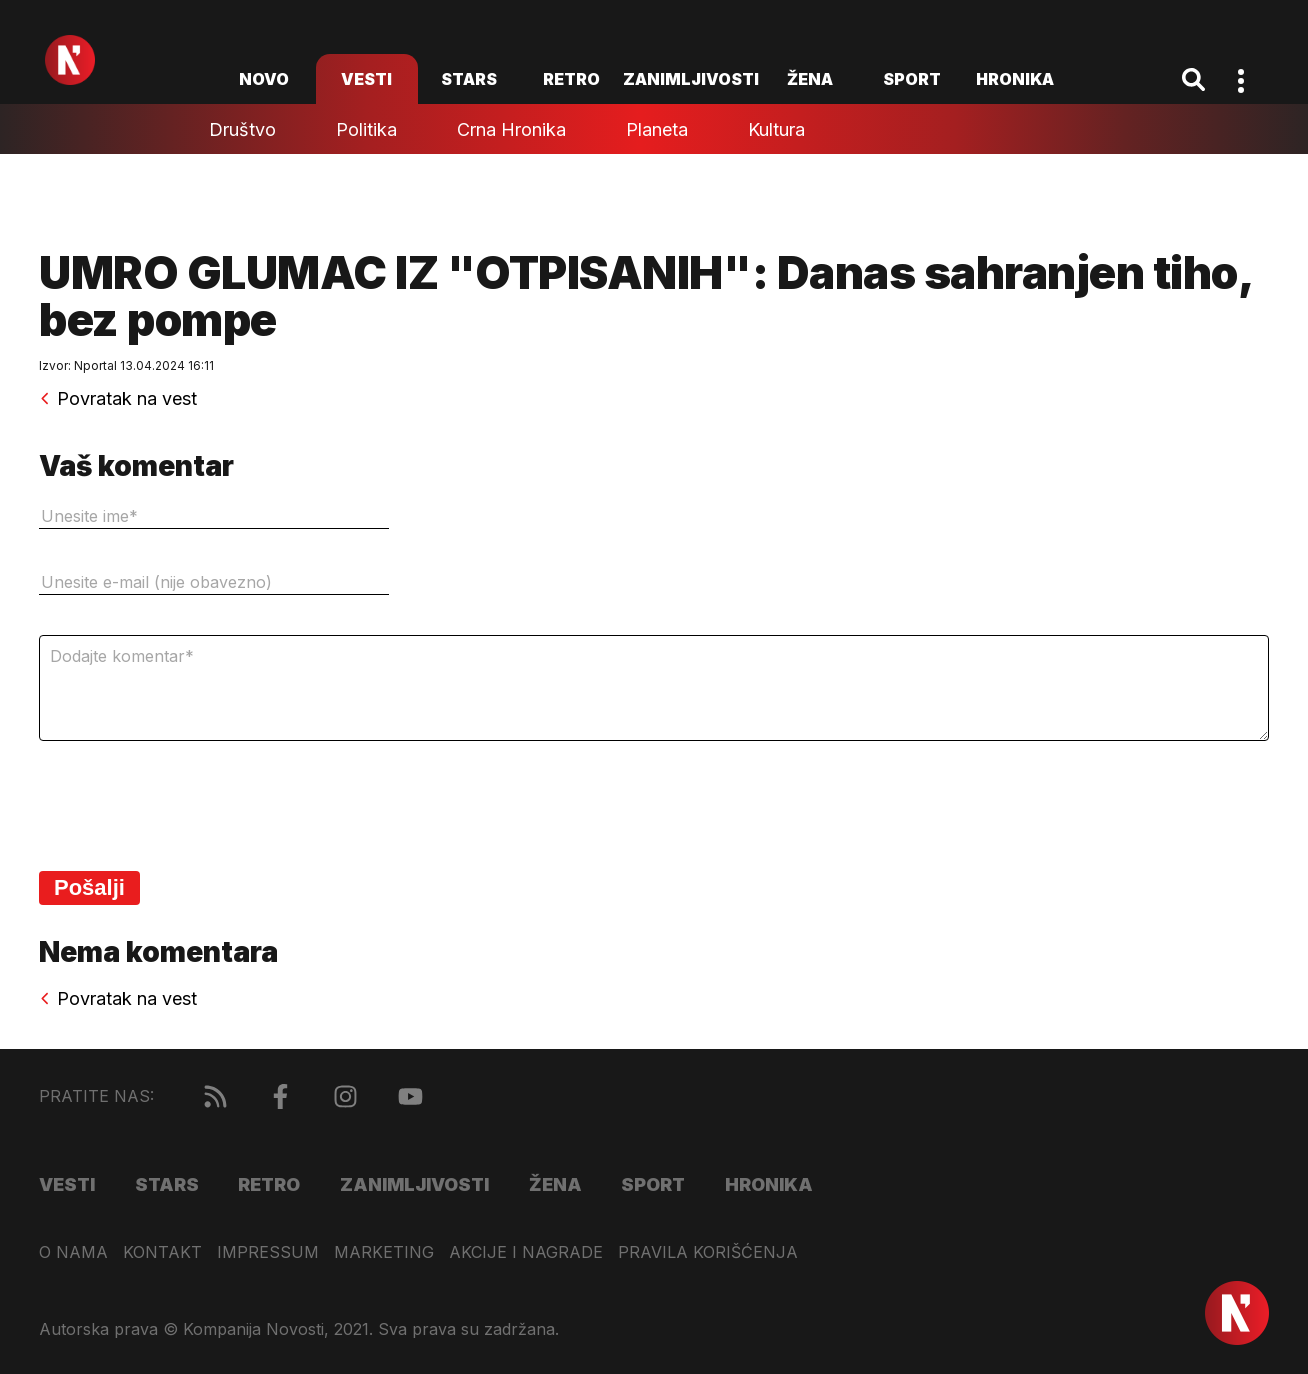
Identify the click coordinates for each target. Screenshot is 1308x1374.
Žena (810, 79)
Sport (912, 79)
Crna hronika (511, 129)
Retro (571, 79)
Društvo (242, 129)
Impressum (268, 1252)
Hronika (1015, 79)
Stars (469, 79)
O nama (73, 1252)
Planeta (657, 129)
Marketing (384, 1252)
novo (264, 79)
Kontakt (162, 1252)
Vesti (366, 79)
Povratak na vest (118, 399)
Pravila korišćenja (708, 1252)
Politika (366, 129)
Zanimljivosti (691, 79)
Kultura (776, 129)
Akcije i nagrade (526, 1252)
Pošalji (89, 887)
